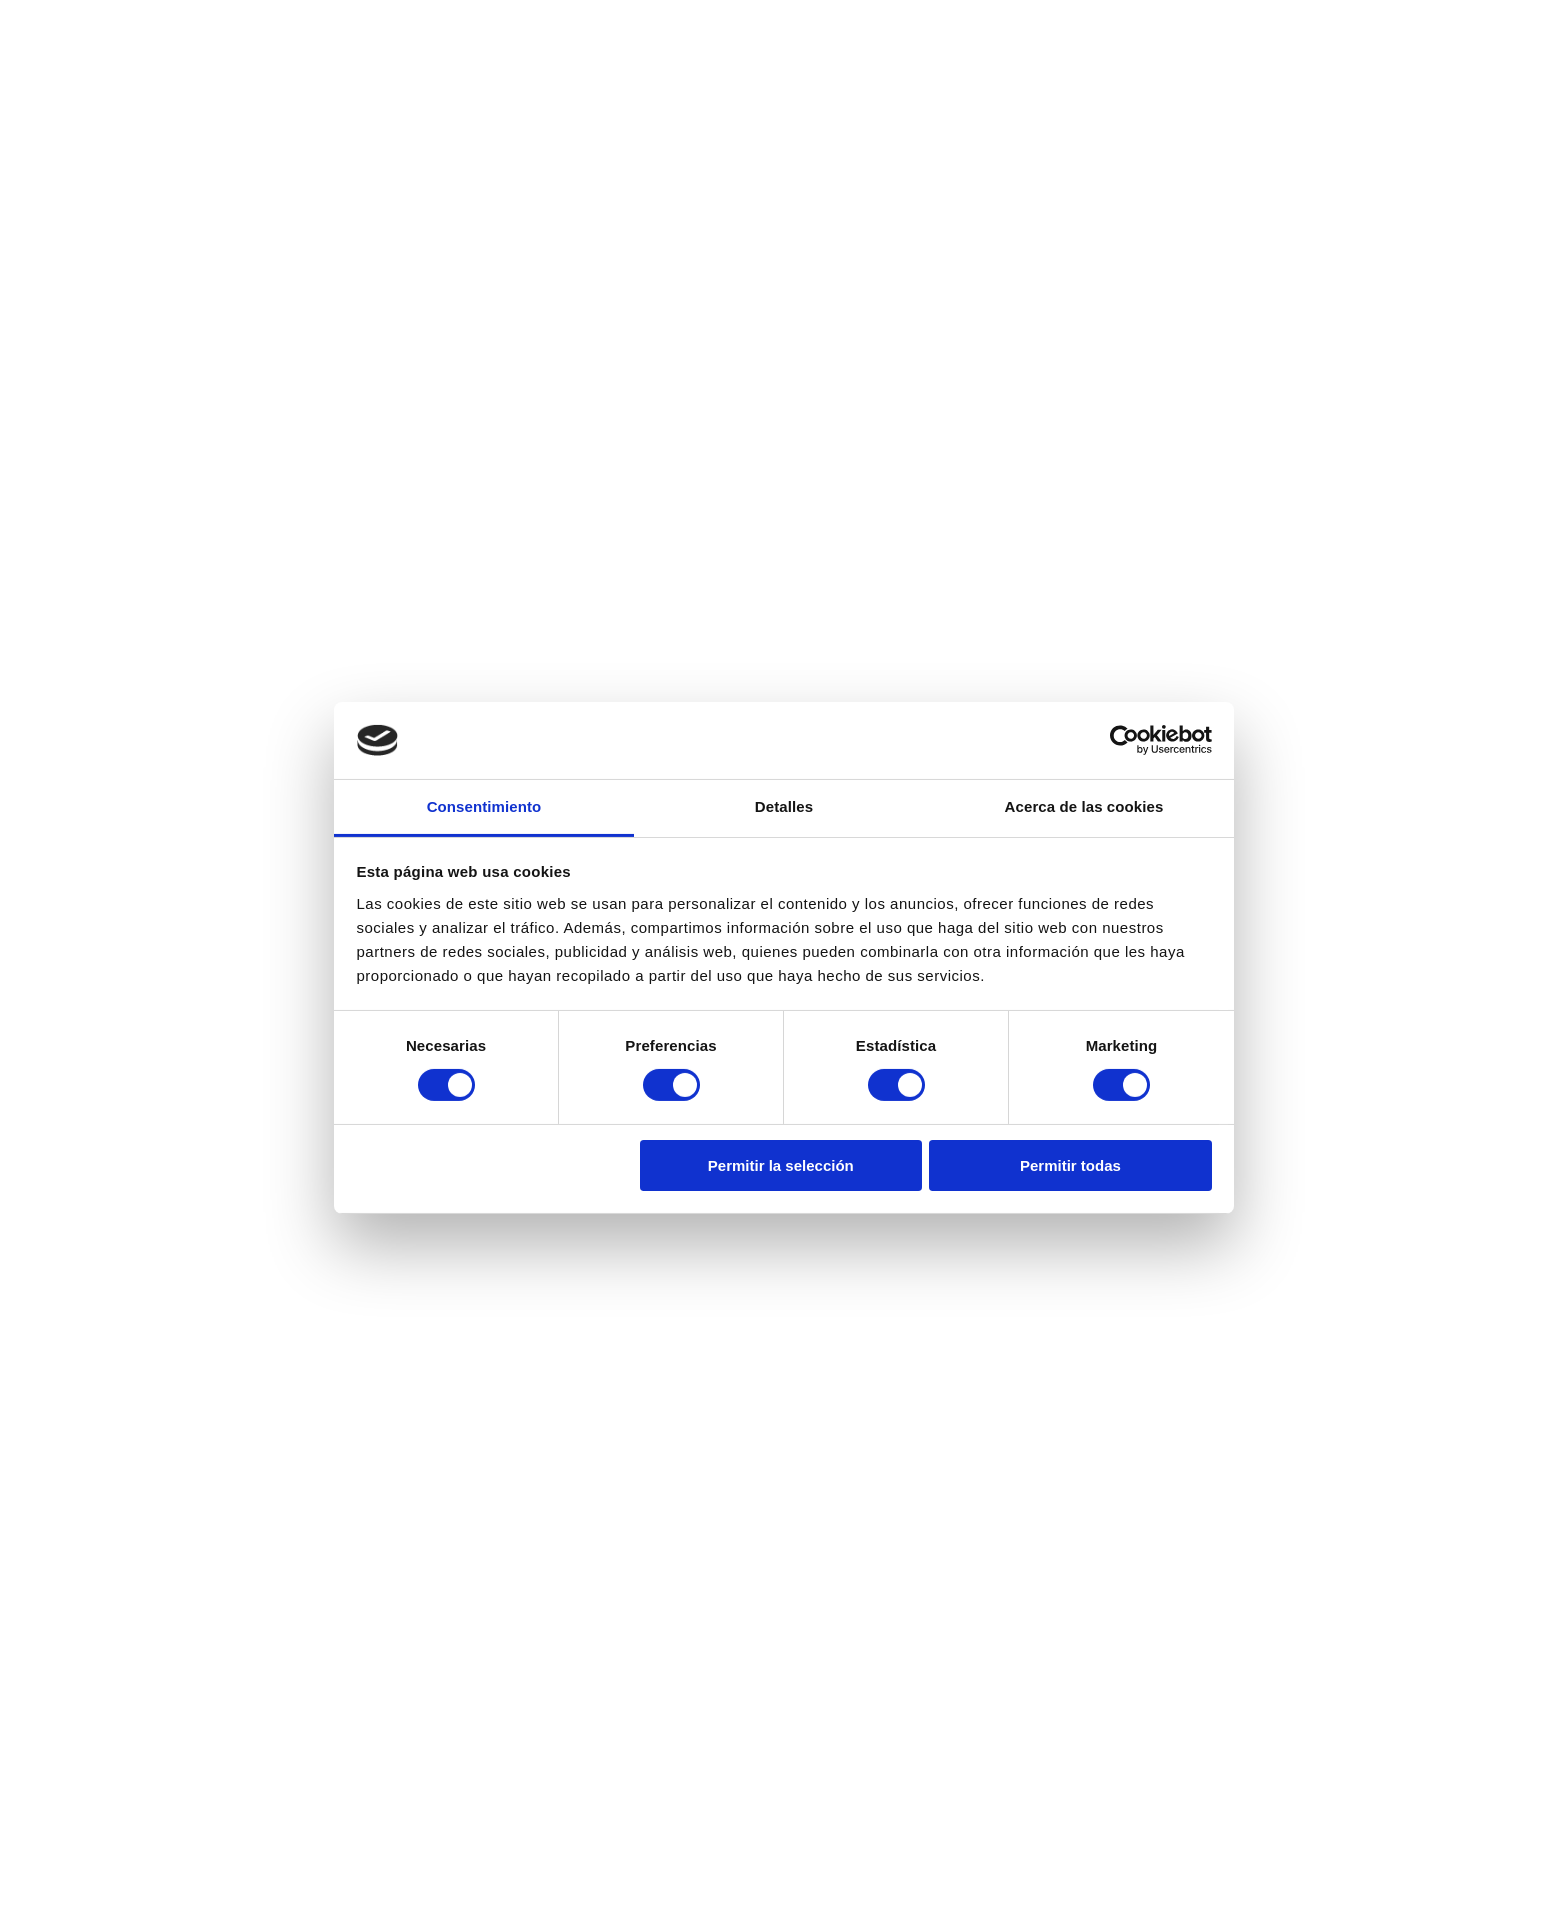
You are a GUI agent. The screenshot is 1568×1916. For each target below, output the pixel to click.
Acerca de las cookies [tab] (1084, 806)
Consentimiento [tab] (484, 806)
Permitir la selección (781, 1165)
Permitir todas (1070, 1165)
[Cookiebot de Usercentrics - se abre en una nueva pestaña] (1124, 740)
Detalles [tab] (784, 806)
